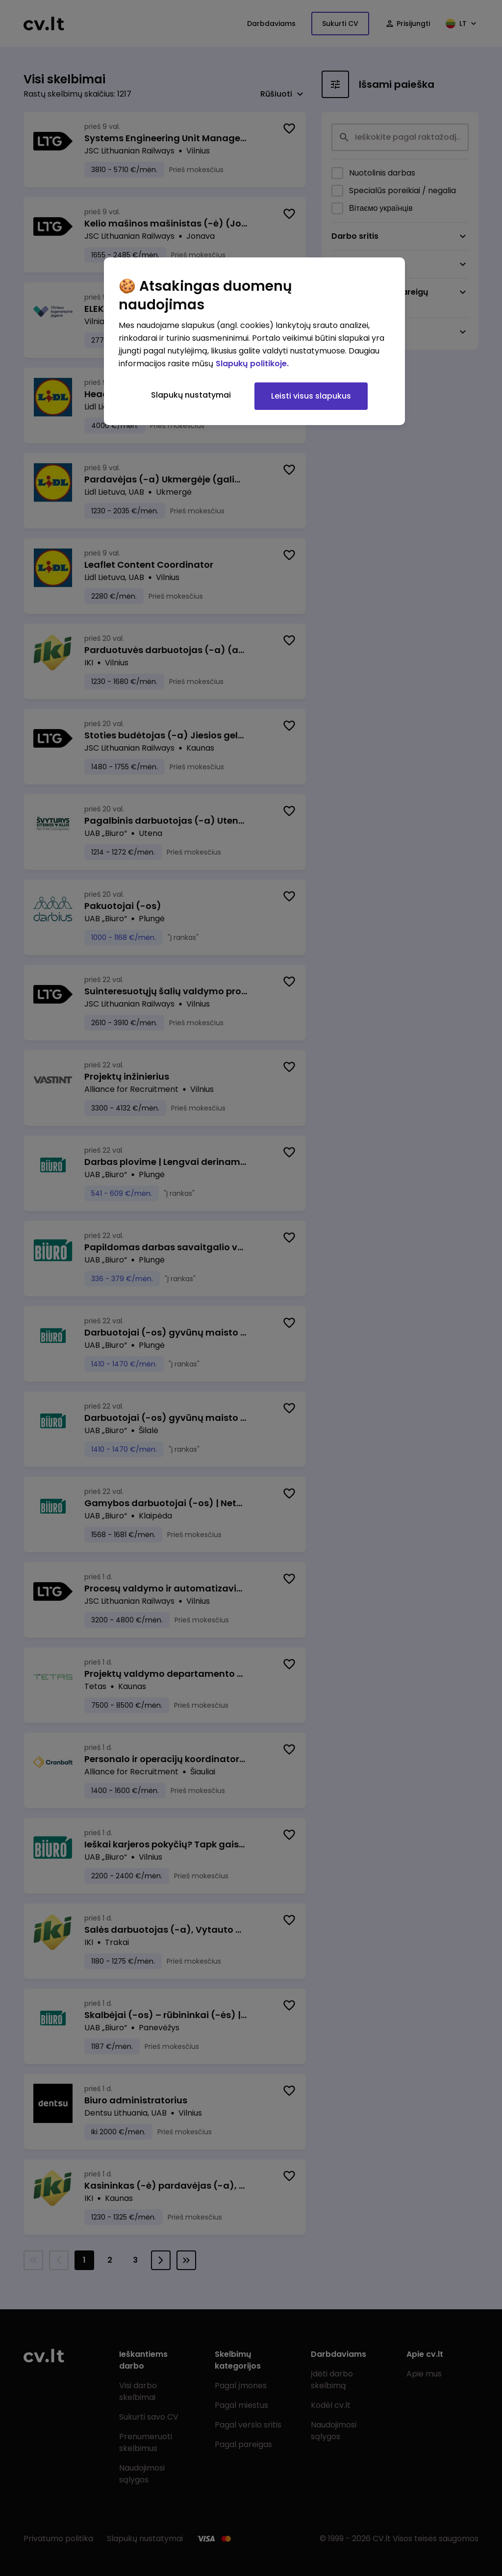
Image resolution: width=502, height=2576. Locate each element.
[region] (254, 341)
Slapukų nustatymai (191, 395)
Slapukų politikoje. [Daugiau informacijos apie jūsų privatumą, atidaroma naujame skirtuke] (252, 363)
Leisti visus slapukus (311, 396)
